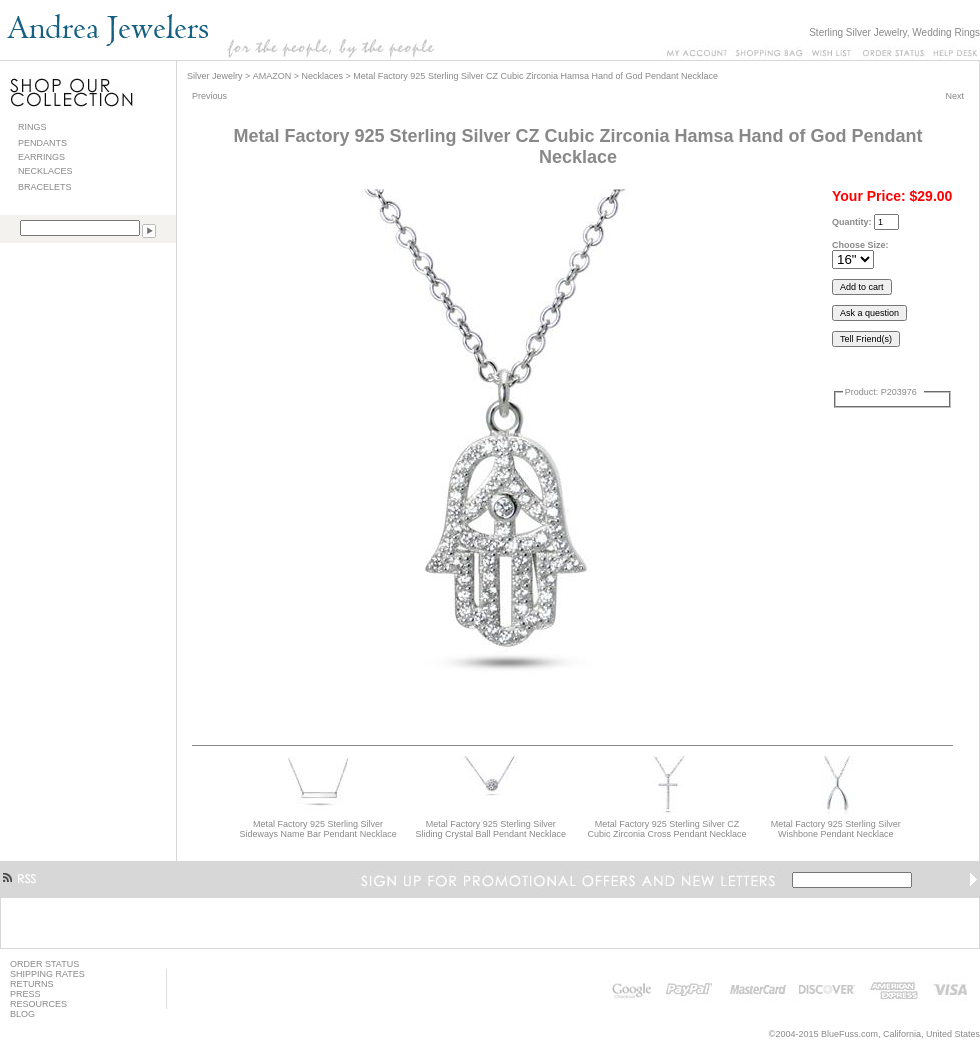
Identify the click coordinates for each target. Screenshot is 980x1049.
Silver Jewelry (215, 76)
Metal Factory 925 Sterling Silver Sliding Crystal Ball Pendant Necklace (491, 829)
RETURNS (32, 984)
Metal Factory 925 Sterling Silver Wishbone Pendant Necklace (836, 829)
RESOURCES (38, 1004)
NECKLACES (45, 171)
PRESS (25, 994)
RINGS (32, 127)
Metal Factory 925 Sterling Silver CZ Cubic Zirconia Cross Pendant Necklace (667, 829)
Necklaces (323, 76)
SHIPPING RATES (47, 974)
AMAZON (272, 76)
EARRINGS (41, 157)
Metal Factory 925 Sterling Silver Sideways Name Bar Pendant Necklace (318, 829)
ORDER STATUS (44, 964)
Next (954, 96)
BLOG (22, 1014)
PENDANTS (42, 143)
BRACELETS (45, 187)
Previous (209, 96)
